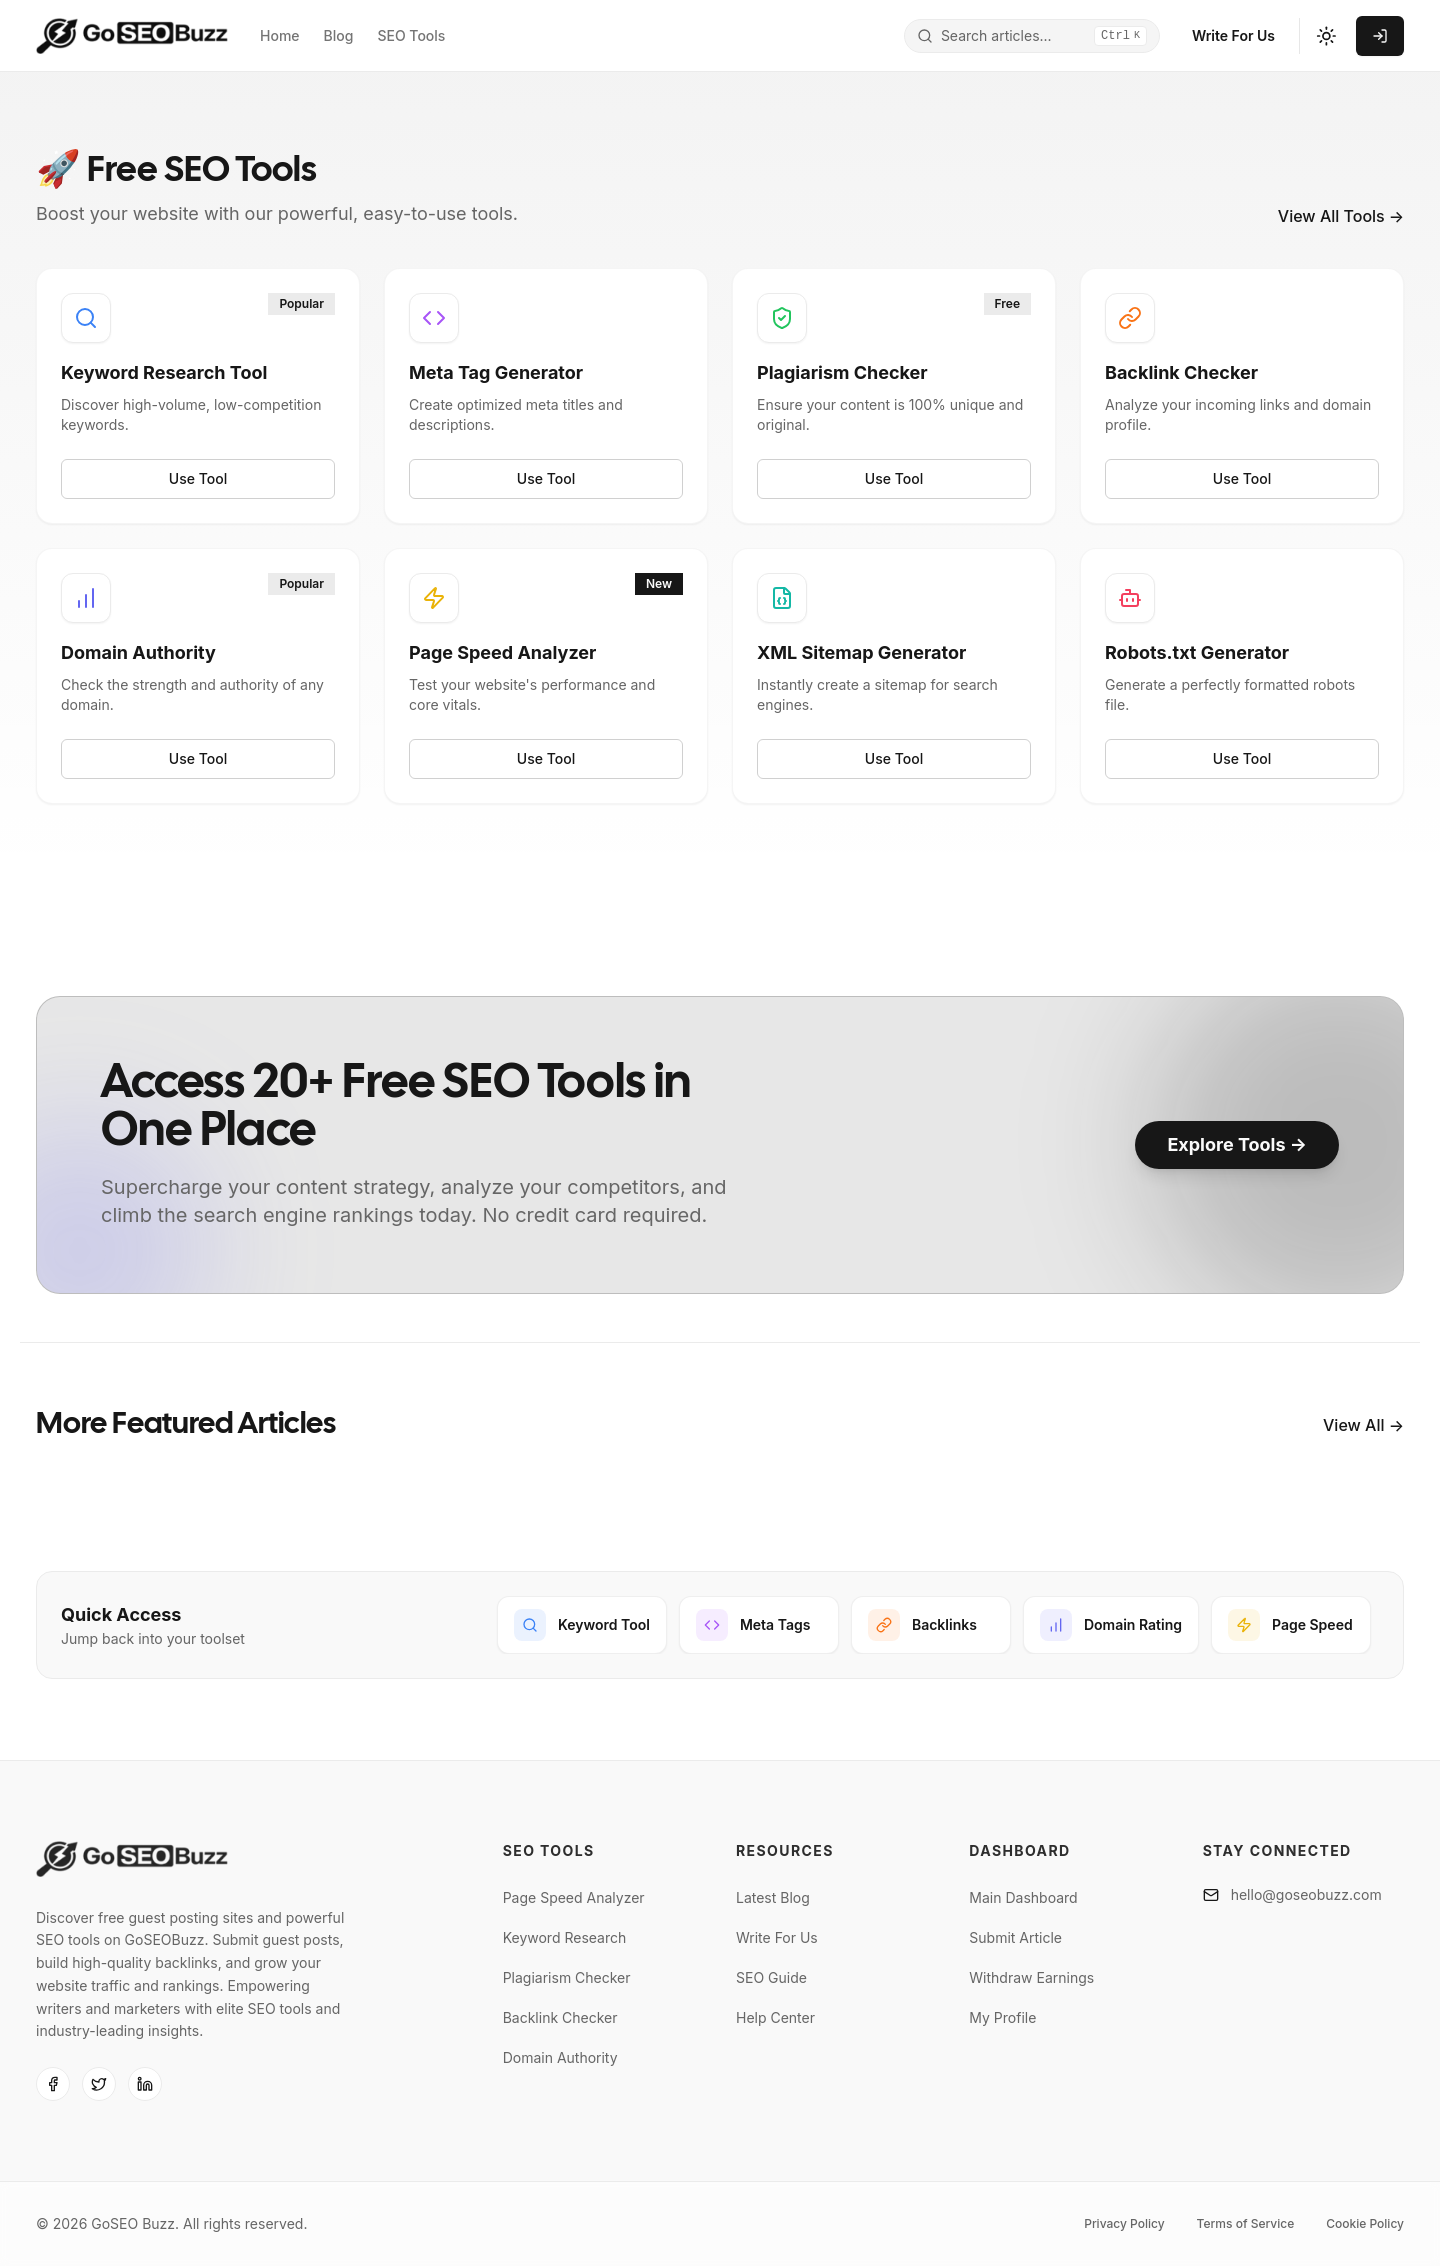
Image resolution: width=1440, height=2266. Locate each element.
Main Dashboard (1023, 1897)
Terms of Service (1246, 2223)
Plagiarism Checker (567, 1977)
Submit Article (1015, 1937)
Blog (339, 35)
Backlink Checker (560, 2017)
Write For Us (1233, 35)
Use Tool (198, 478)
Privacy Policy (1124, 2223)
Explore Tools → (1237, 1144)
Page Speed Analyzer (574, 1897)
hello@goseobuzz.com (1306, 1894)
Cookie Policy (1365, 2223)
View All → (1363, 1425)
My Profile (1002, 2017)
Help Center (775, 2017)
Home (280, 35)
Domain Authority (560, 2057)
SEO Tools (411, 35)
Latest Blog (773, 1897)
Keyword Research (565, 1937)
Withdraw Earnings (1031, 1977)
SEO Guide (771, 1977)
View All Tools (1341, 216)
